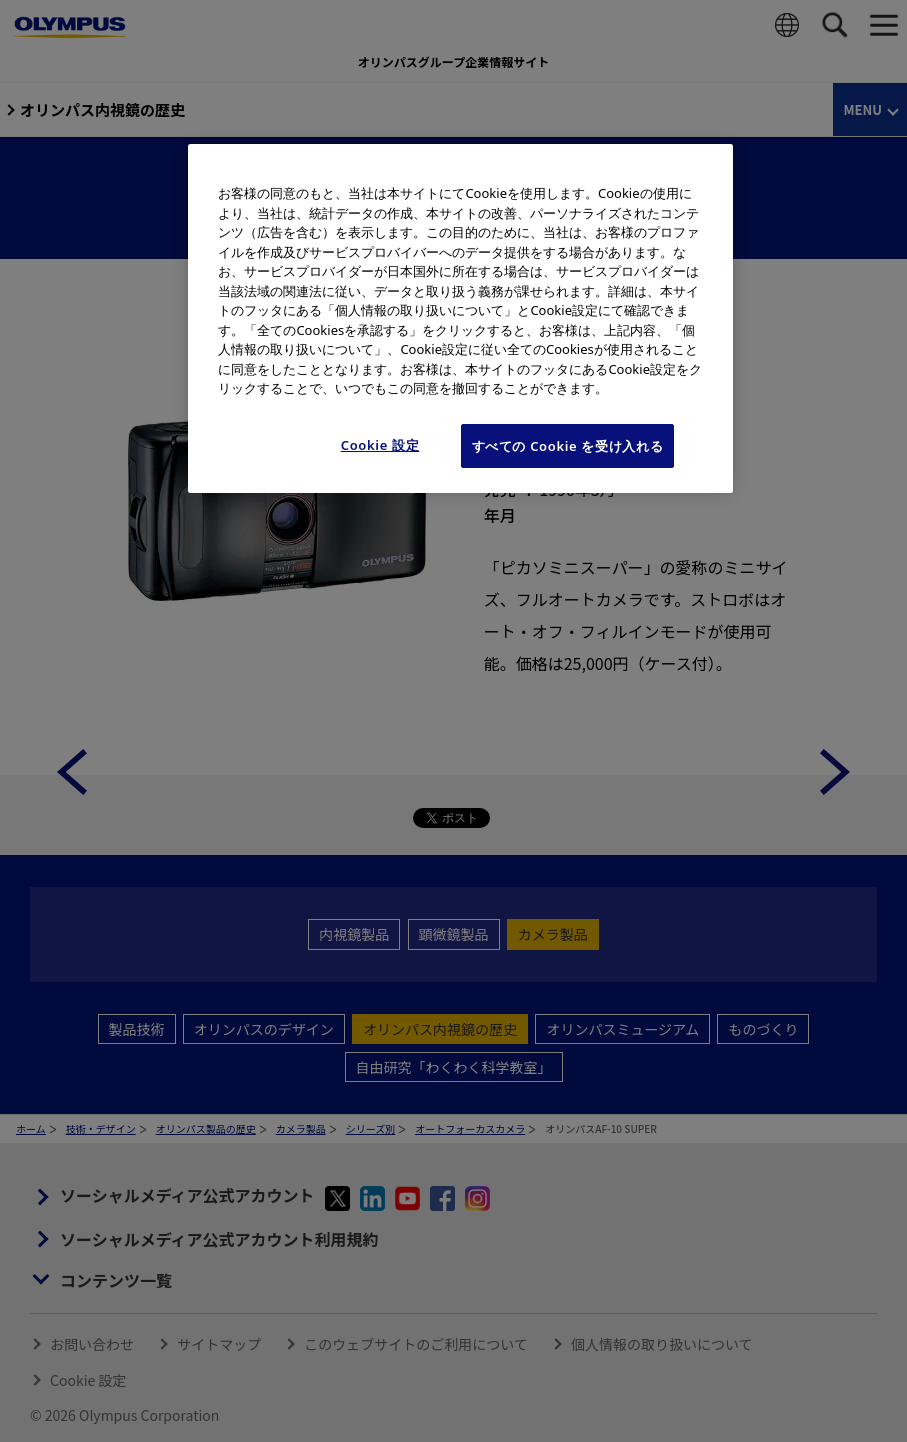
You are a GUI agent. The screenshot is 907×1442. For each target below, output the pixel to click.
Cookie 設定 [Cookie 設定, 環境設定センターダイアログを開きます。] (380, 445)
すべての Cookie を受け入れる (568, 446)
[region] (460, 318)
